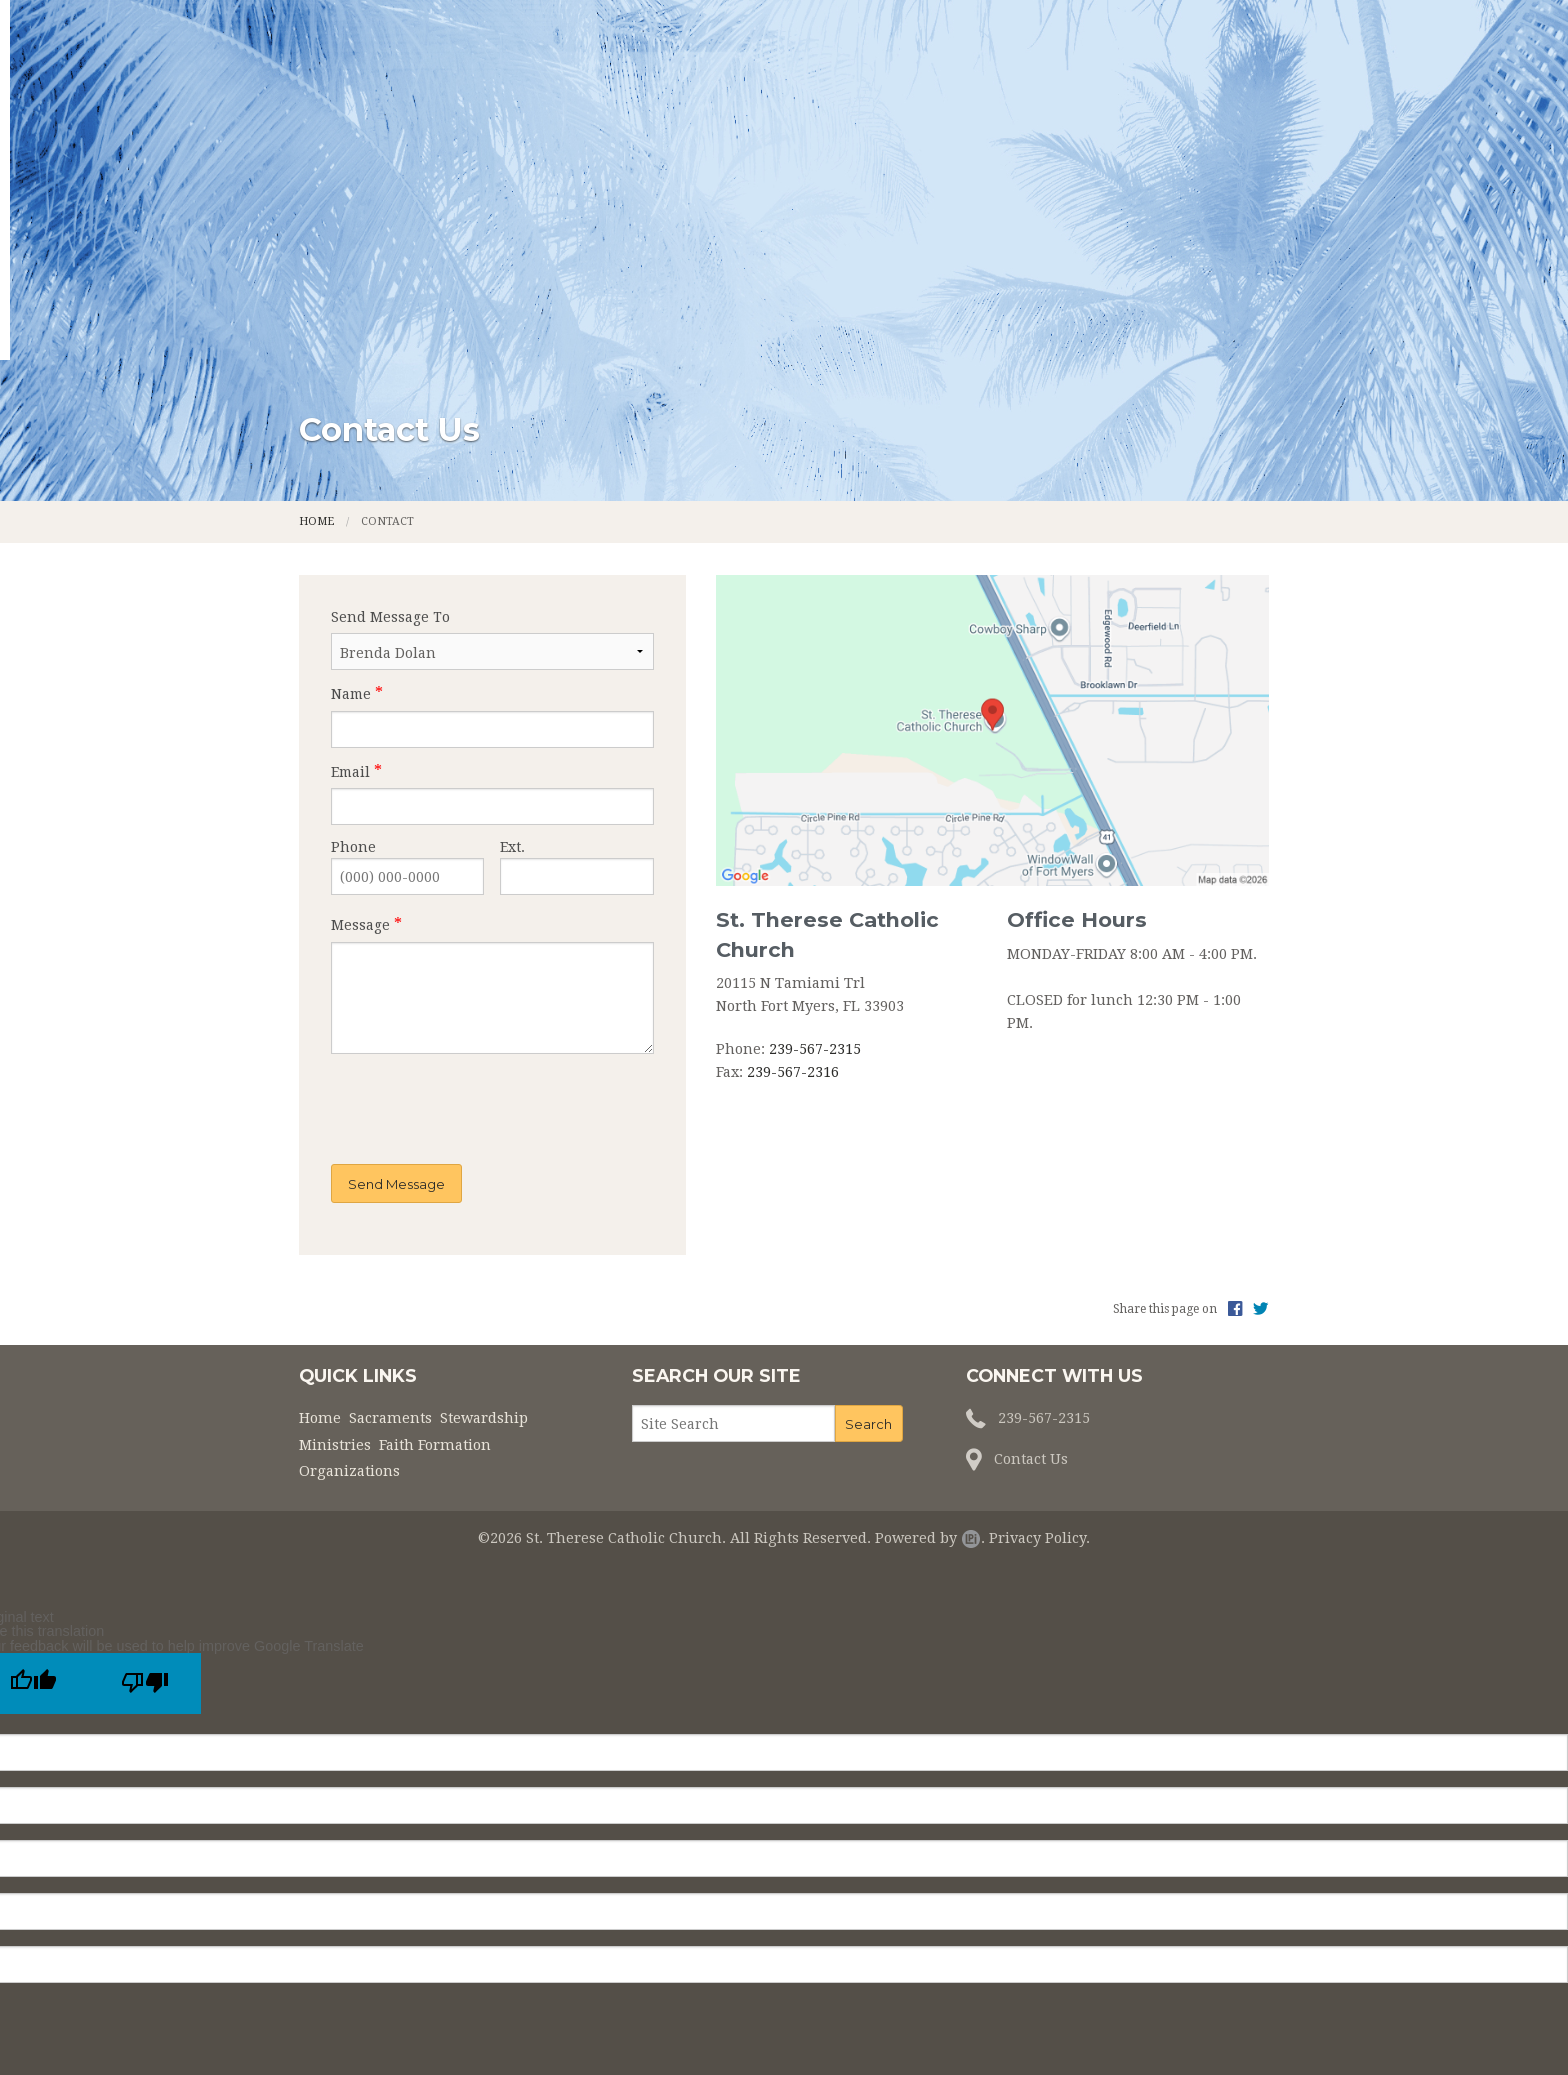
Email (350, 596)
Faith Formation (999, 138)
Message (360, 750)
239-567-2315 (815, 874)
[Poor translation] (145, 1508)
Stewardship (706, 138)
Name (351, 519)
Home (442, 138)
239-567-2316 (793, 897)
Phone (353, 672)
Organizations (1173, 138)
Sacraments (558, 138)
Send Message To (390, 442)
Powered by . (930, 1363)
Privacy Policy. (1039, 1363)
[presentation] (457, 935)
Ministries (845, 138)
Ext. (512, 672)
